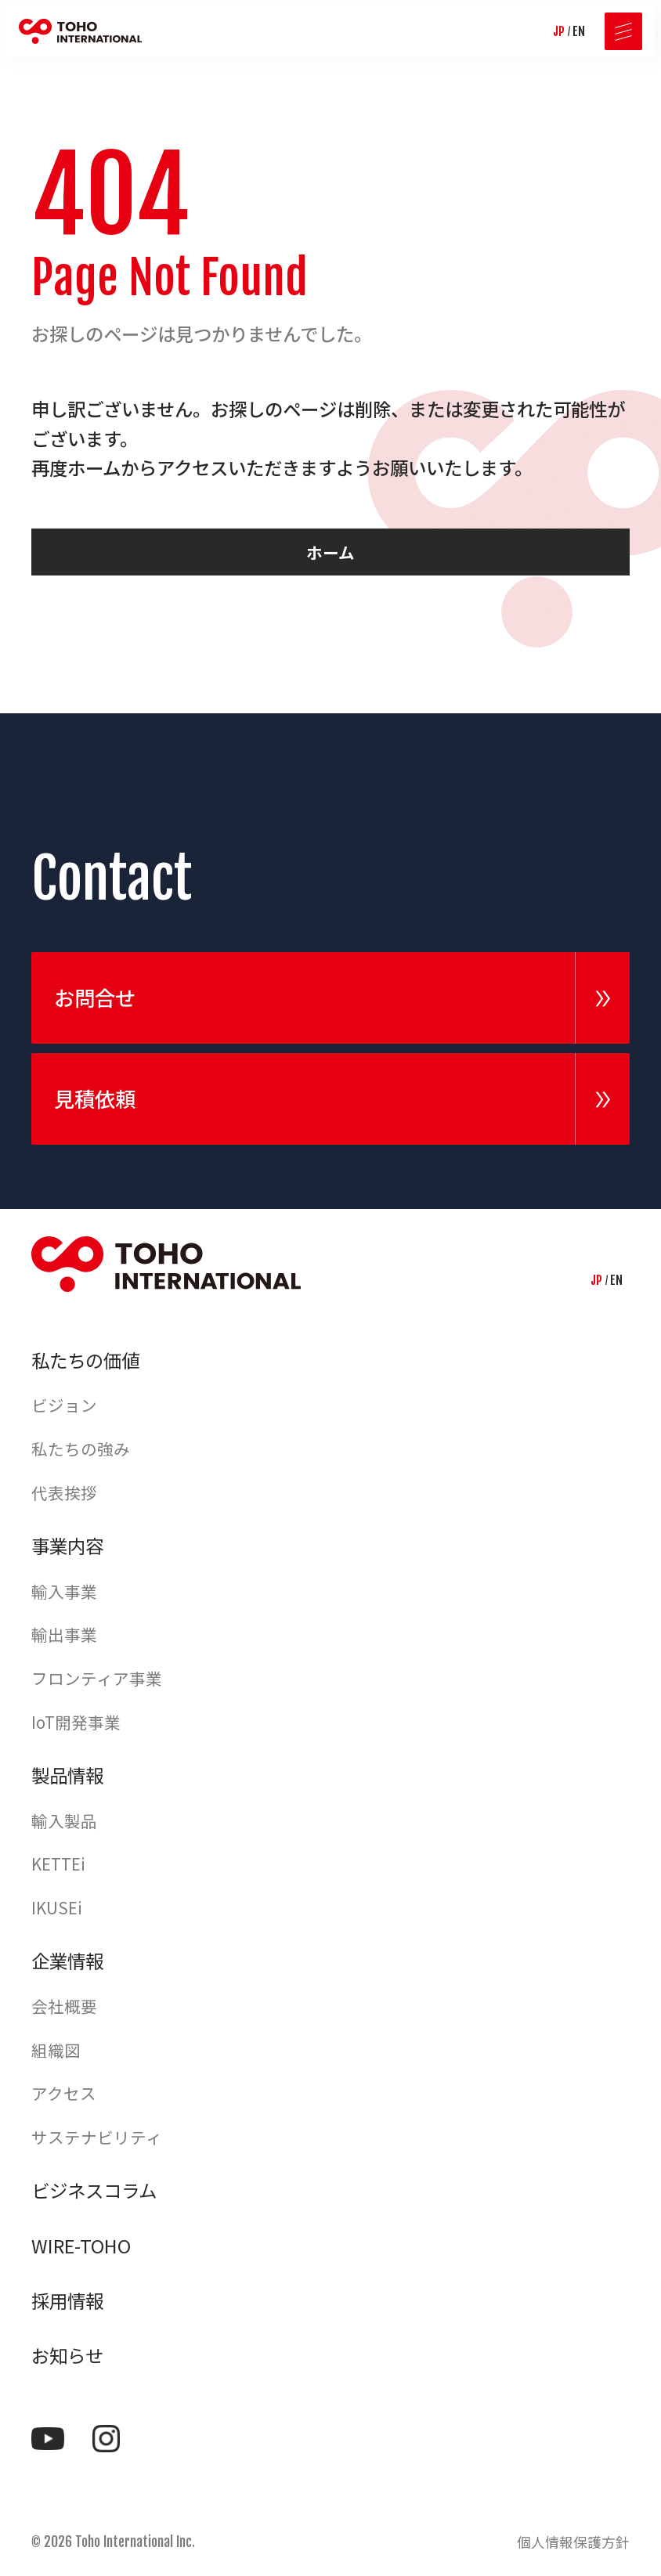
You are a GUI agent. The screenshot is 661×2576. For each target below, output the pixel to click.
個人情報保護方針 (573, 2542)
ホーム (330, 552)
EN (579, 31)
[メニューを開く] (623, 31)
